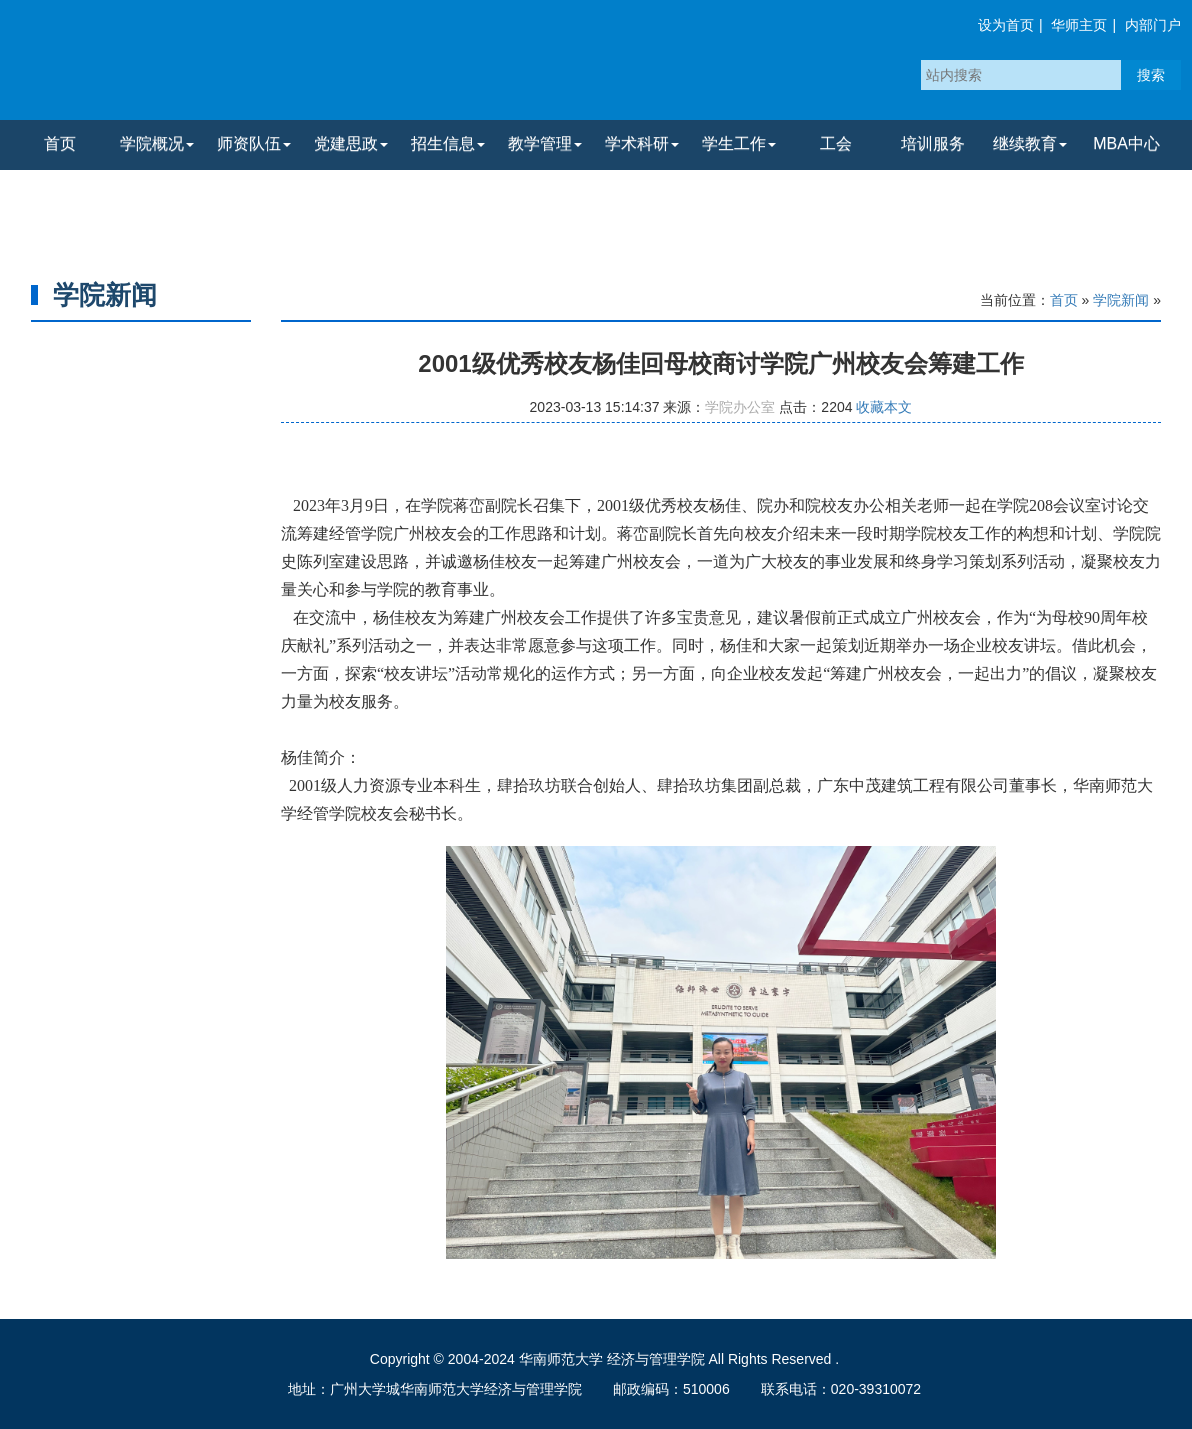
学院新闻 (1121, 300)
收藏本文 (884, 407)
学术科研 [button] (642, 143)
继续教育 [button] (1030, 143)
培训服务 (933, 143)
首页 (60, 143)
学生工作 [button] (739, 143)
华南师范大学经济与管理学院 (249, 65)
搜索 (1151, 75)
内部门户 (1153, 25)
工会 (836, 143)
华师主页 (1079, 25)
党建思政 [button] (351, 143)
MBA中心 (1126, 143)
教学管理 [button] (545, 143)
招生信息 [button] (448, 143)
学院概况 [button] (157, 143)
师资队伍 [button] (254, 143)
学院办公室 (740, 407)
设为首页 (1006, 25)
